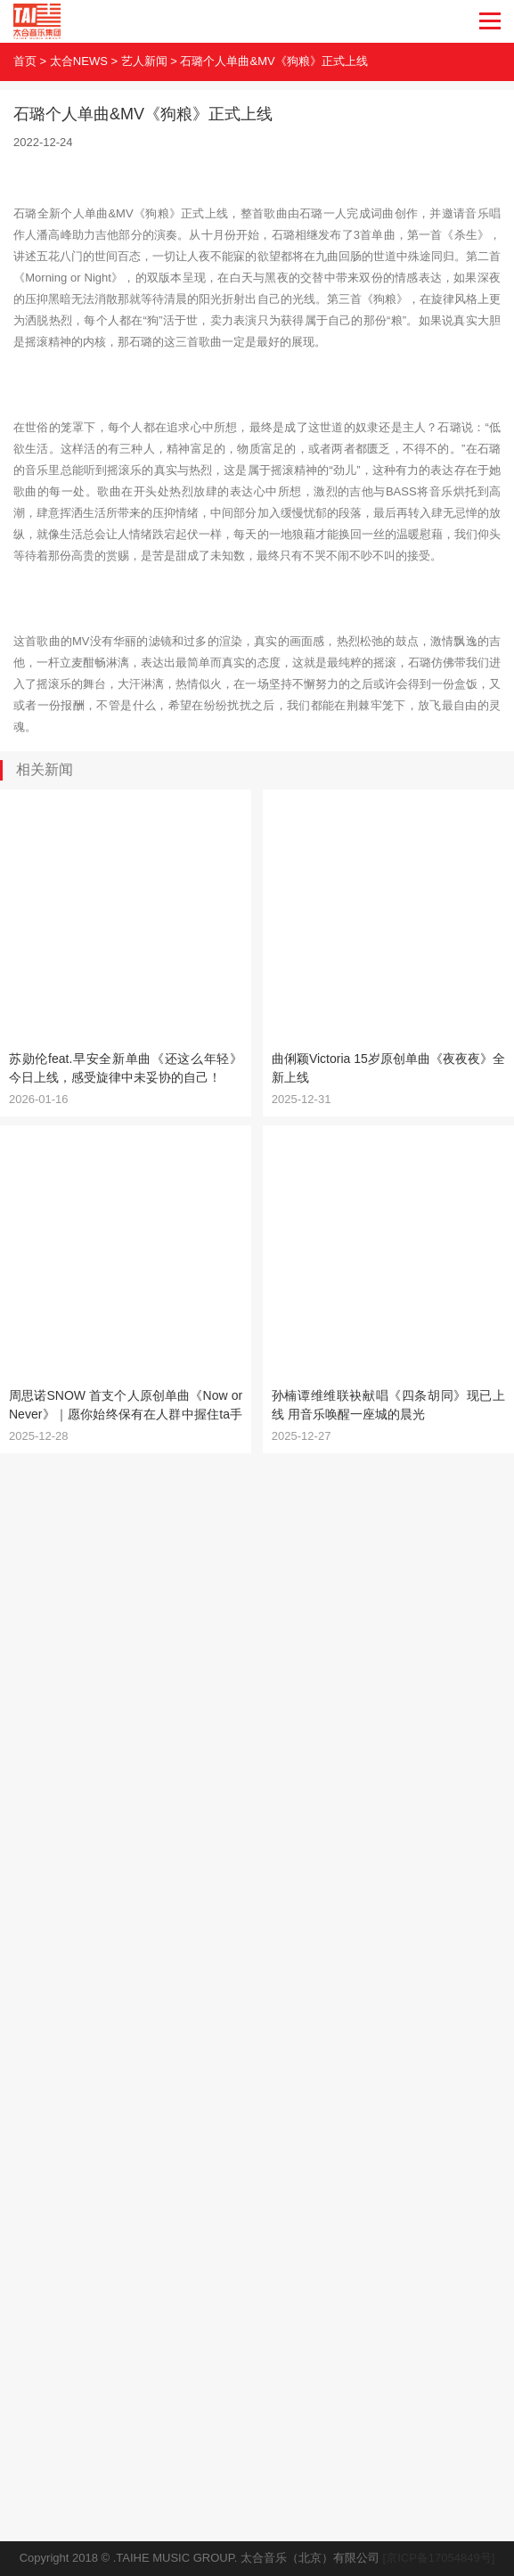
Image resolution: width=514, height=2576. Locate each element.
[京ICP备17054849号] (439, 2557)
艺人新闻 (144, 61)
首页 (25, 61)
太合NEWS (79, 61)
